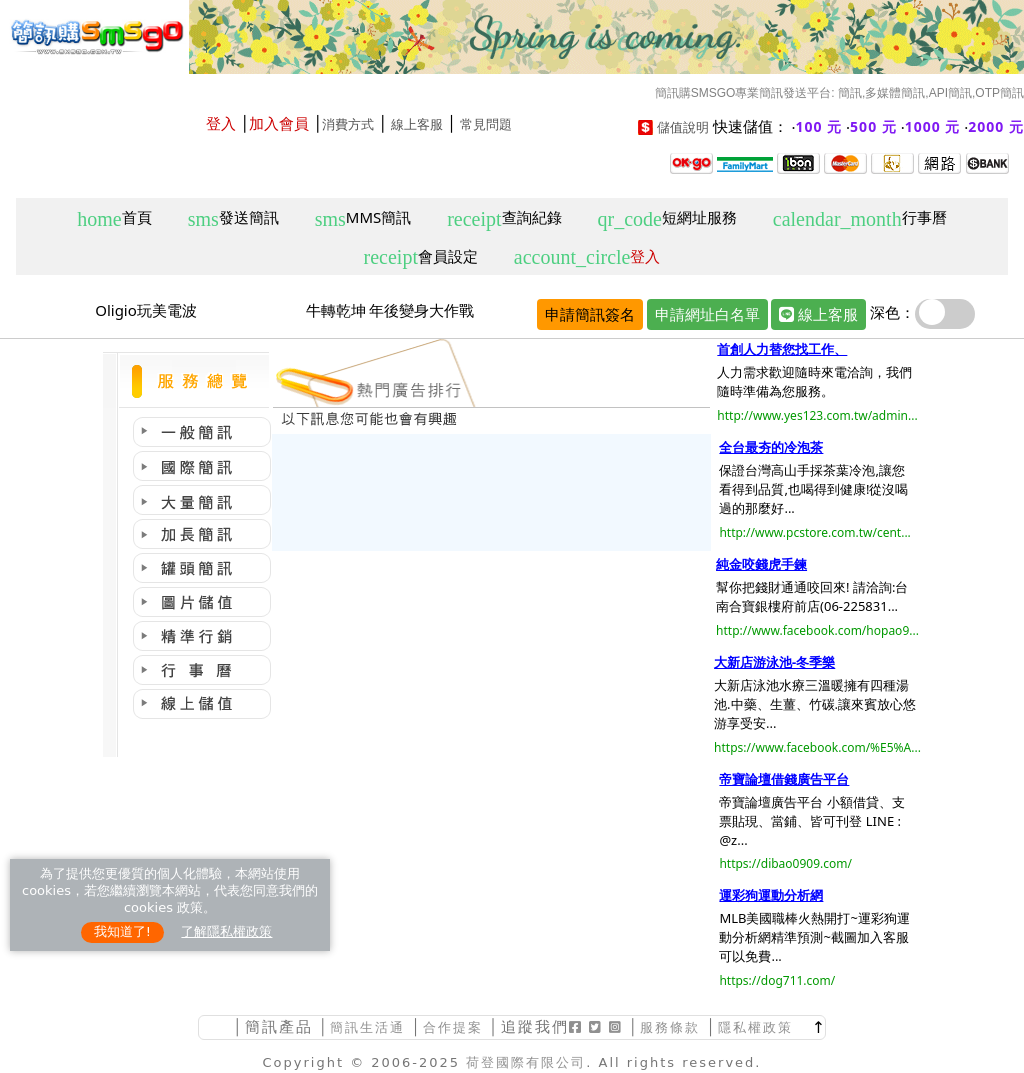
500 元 (873, 126)
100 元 (819, 126)
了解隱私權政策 (226, 931)
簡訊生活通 (367, 1027)
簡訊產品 (279, 1026)
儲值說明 (683, 127)
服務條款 (670, 1027)
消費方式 (348, 124)
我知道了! (122, 931)
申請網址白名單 (707, 314)
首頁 (114, 218)
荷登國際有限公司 (526, 1062)
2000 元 (996, 126)
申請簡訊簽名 (590, 314)
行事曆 (860, 218)
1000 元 (933, 126)
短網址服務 (666, 218)
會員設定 (421, 257)
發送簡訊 (233, 218)
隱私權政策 (755, 1027)
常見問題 (486, 124)
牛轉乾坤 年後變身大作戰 (390, 310)
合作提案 (453, 1027)
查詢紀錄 (504, 218)
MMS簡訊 (363, 218)
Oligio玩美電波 (146, 310)
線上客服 (417, 124)
